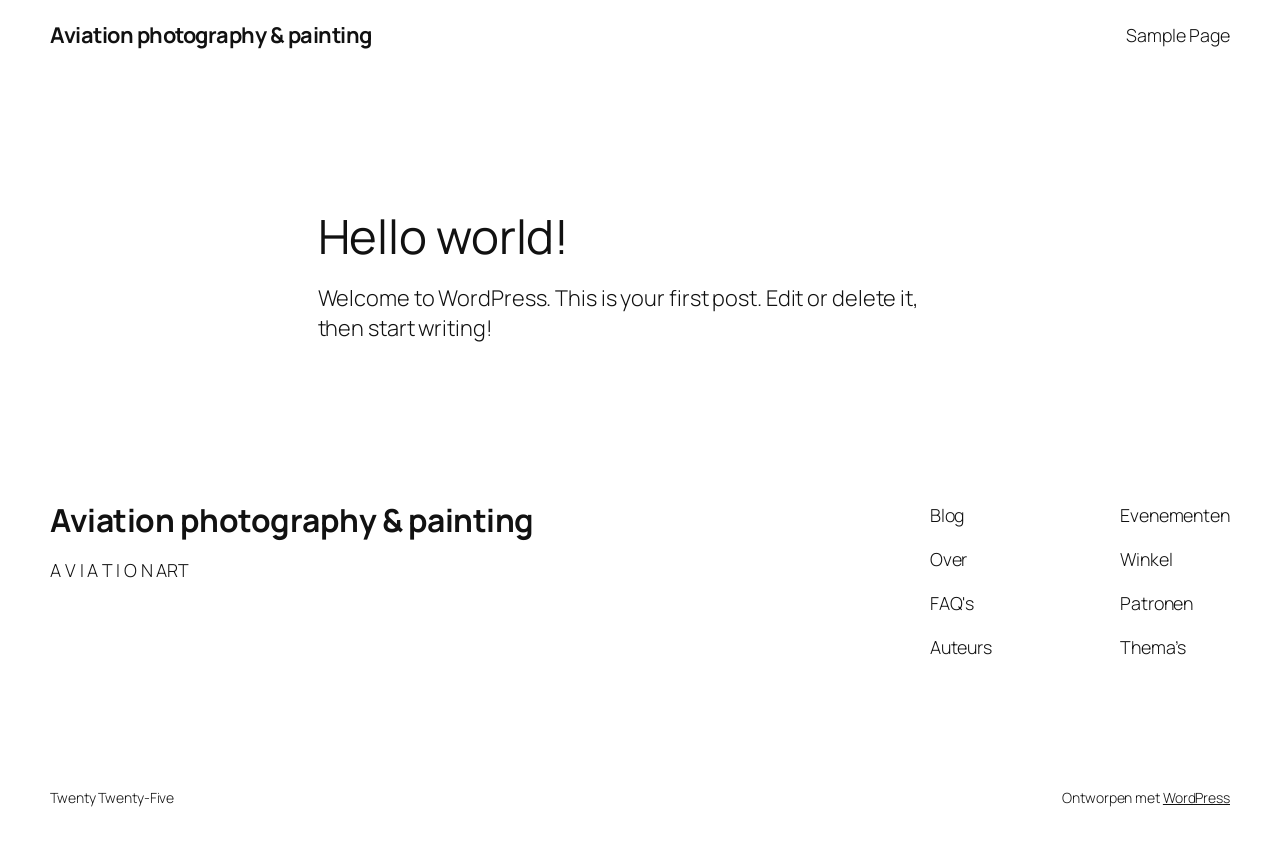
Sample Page (1178, 35)
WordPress (1196, 797)
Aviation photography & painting (211, 35)
